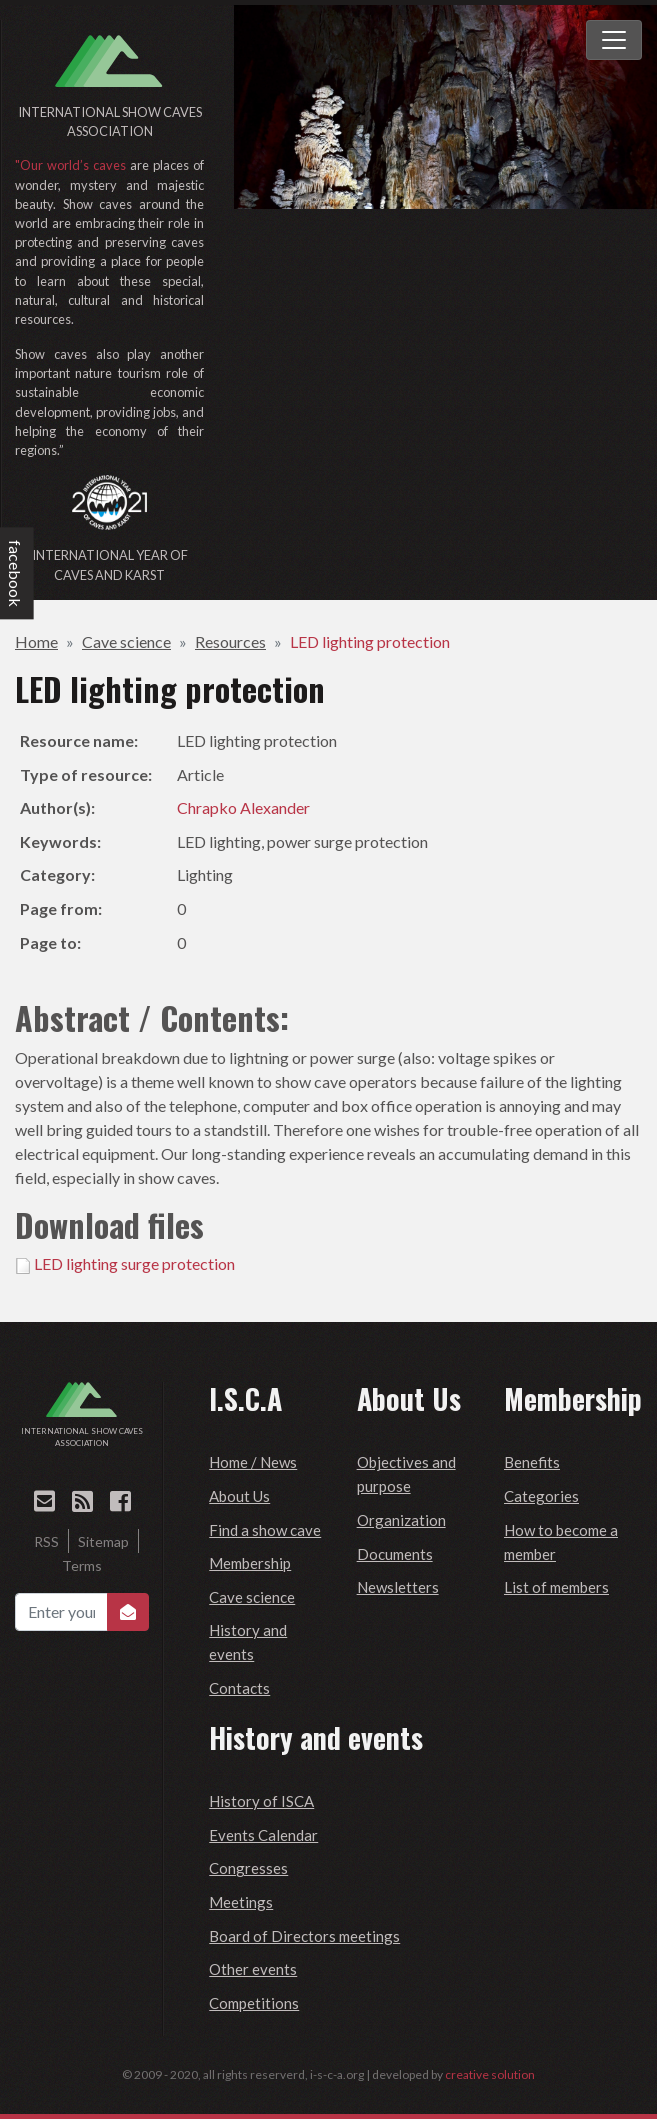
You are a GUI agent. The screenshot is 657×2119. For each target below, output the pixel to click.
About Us (239, 1496)
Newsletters (398, 1587)
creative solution (490, 2074)
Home (36, 641)
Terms (82, 1565)
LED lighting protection (370, 641)
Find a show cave (265, 1530)
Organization (401, 1520)
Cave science (126, 641)
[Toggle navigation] (614, 40)
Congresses (248, 1868)
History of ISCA (261, 1801)
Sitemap (103, 1541)
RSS (46, 1541)
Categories (541, 1496)
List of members (556, 1587)
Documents (395, 1554)
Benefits (532, 1462)
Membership (250, 1563)
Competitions (254, 2003)
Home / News (253, 1462)
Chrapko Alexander (243, 807)
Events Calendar (263, 1835)
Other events (253, 1969)
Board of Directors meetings (304, 1936)
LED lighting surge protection (134, 1263)
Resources (230, 641)
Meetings (241, 1902)
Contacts (239, 1688)
